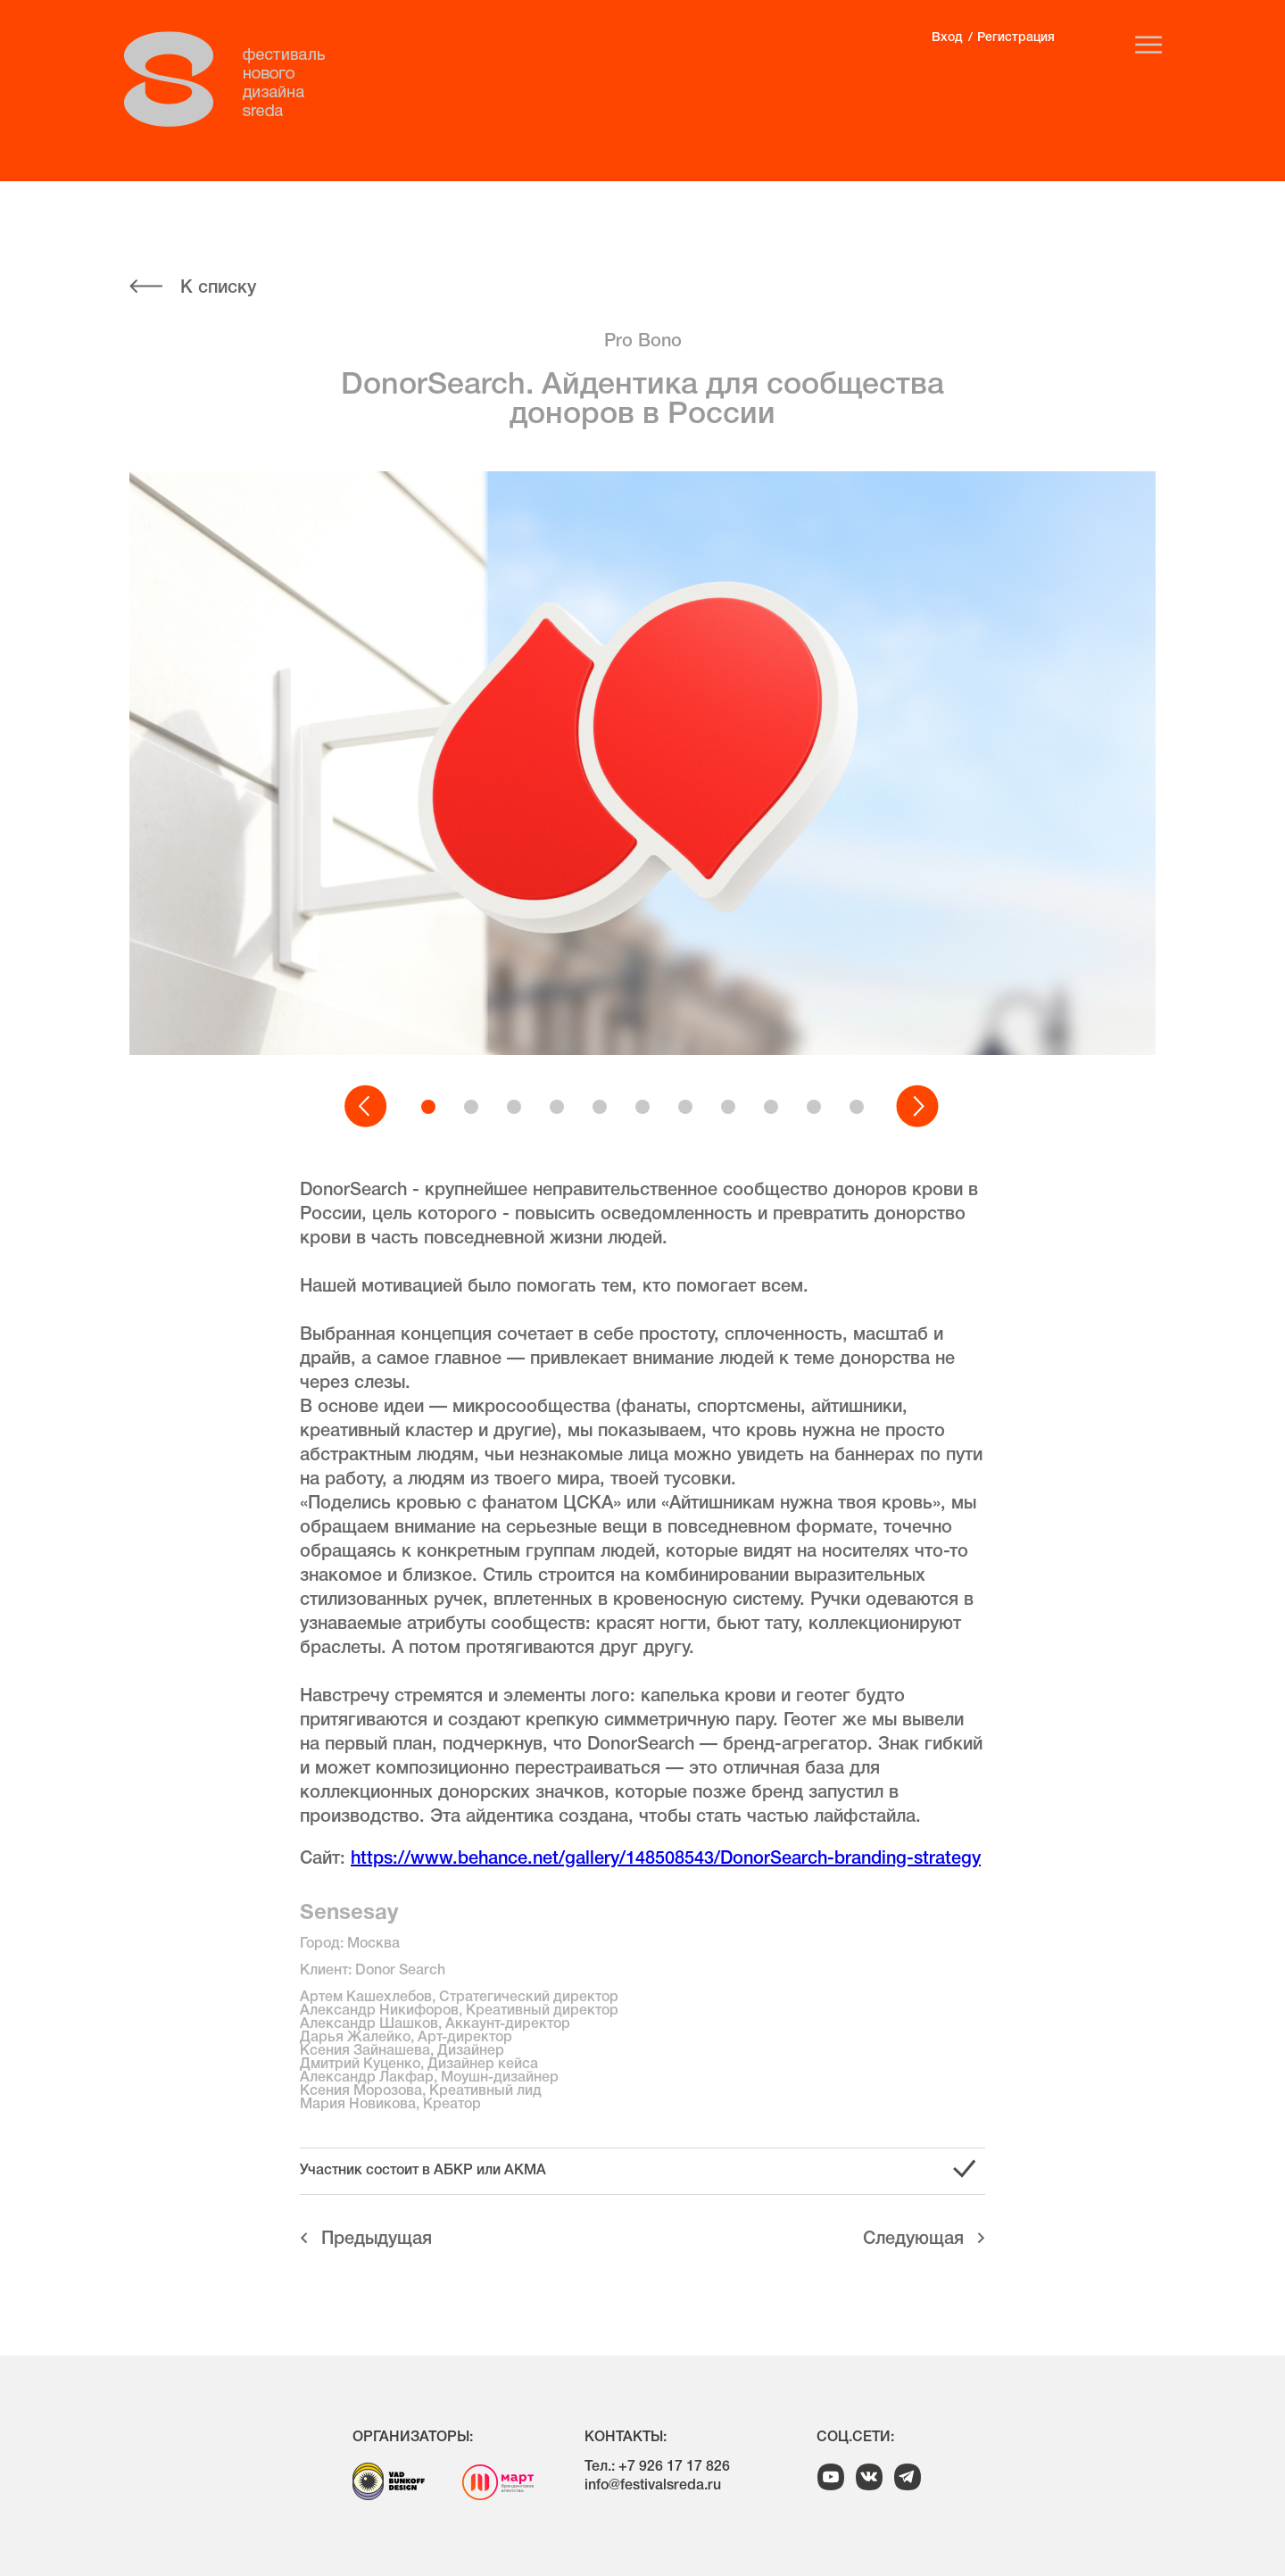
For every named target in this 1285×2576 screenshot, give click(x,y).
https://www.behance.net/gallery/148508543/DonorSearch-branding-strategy (666, 1859)
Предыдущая (376, 2239)
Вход (947, 38)
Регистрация (1016, 38)
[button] (366, 1106)
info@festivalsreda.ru (652, 2486)
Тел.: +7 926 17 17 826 (657, 2467)
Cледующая (913, 2239)
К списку (218, 288)
